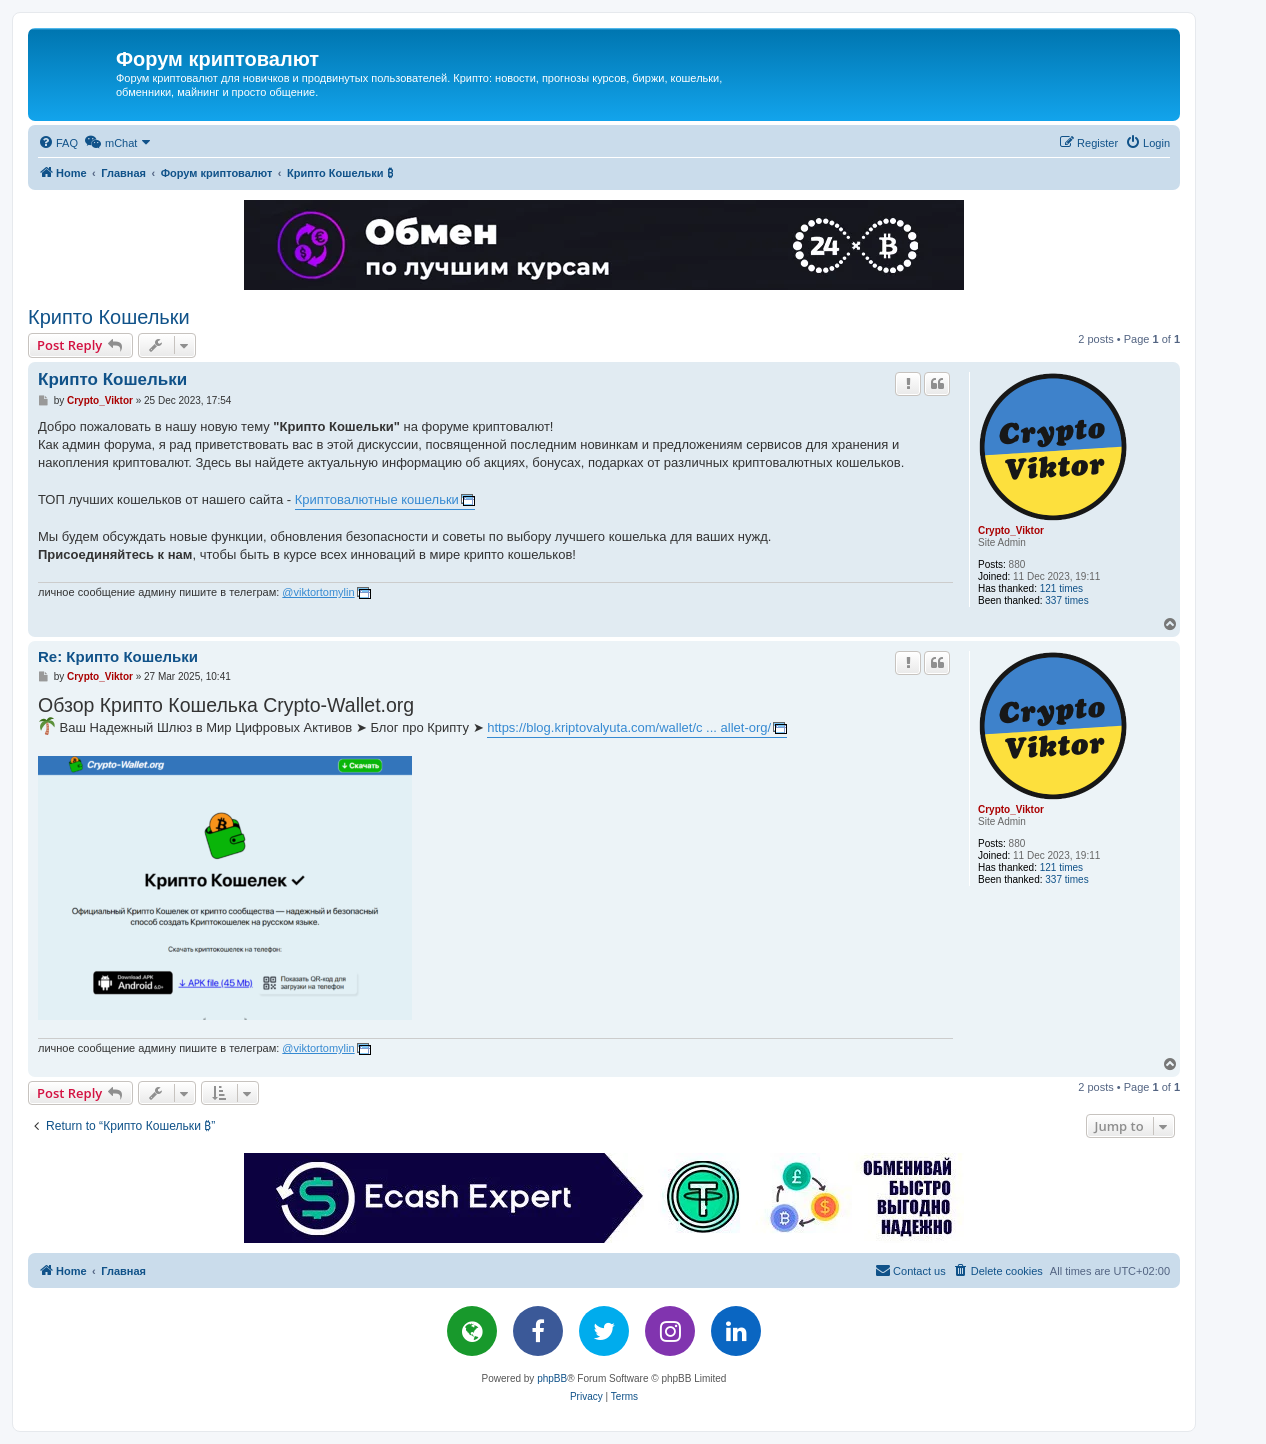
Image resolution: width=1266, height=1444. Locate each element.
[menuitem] (58, 143)
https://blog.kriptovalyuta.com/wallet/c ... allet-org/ (629, 727)
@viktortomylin (318, 592)
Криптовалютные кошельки (377, 499)
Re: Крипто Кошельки (118, 656)
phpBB (552, 1378)
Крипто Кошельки (109, 317)
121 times (1061, 588)
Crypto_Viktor (1011, 530)
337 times (1066, 600)
